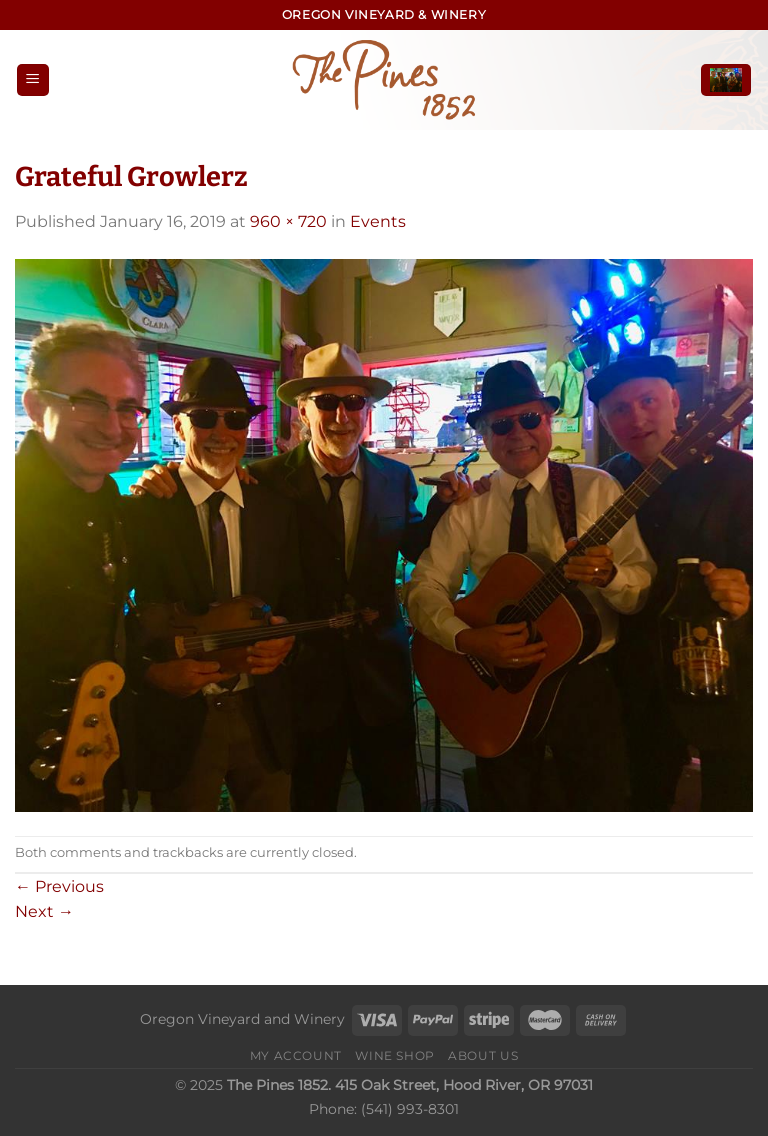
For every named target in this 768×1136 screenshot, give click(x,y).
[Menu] (33, 80)
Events (378, 221)
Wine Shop (395, 1055)
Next (44, 911)
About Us (483, 1055)
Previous (59, 886)
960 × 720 (288, 221)
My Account (296, 1055)
